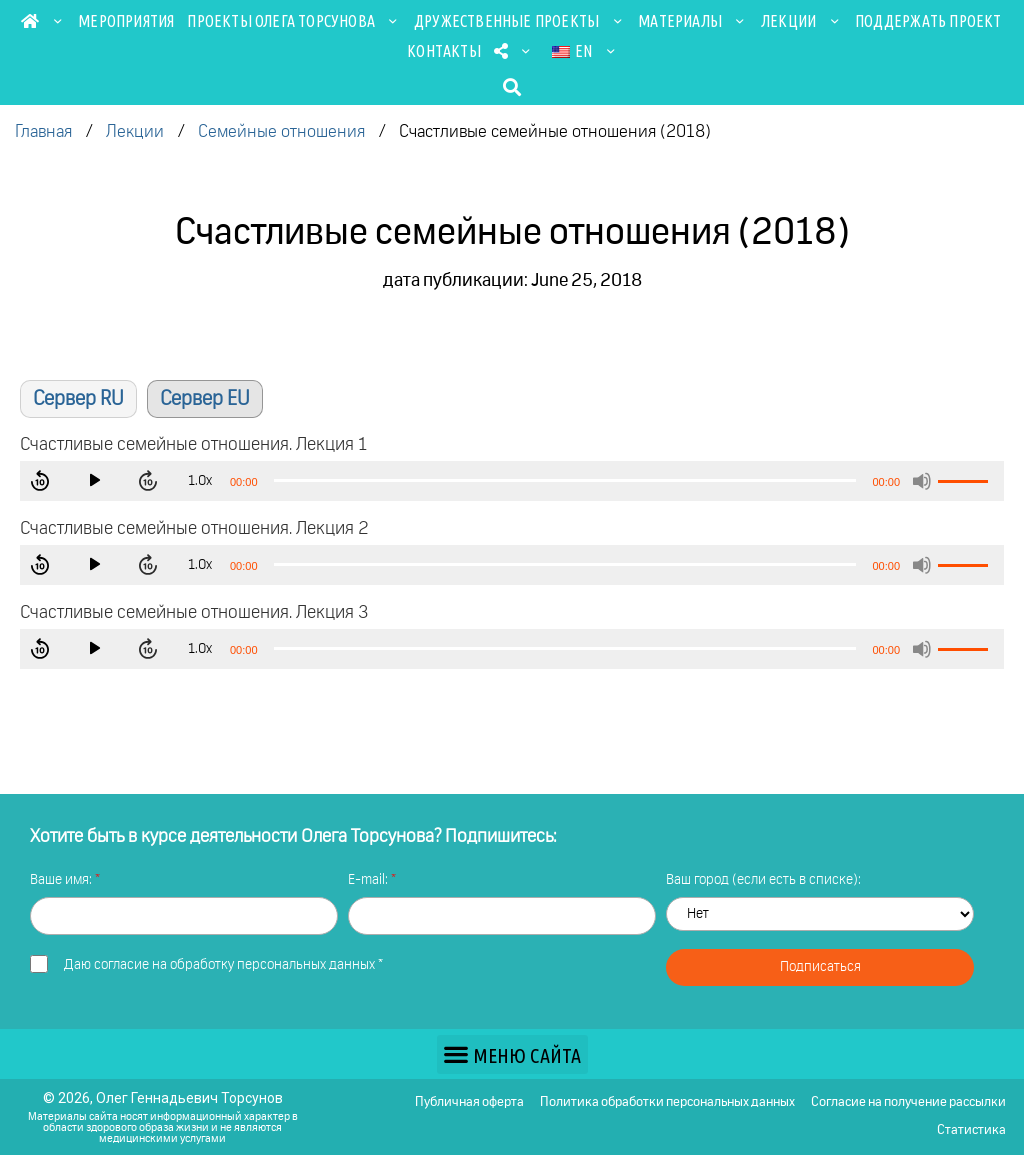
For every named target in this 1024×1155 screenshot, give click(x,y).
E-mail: (369, 880)
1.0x (207, 481)
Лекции (801, 21)
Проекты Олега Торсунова (294, 21)
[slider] (565, 480)
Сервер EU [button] (205, 399)
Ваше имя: (62, 880)
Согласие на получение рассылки (908, 1102)
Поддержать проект (928, 21)
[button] (512, 86)
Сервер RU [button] (78, 399)
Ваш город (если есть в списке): (763, 880)
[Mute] (922, 481)
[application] (512, 481)
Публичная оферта (469, 1102)
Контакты (444, 51)
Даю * (223, 965)
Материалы (693, 21)
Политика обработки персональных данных (667, 1102)
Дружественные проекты (519, 21)
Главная (43, 132)
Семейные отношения (281, 132)
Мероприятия (126, 21)
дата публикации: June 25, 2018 (512, 281)
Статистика (971, 1130)
